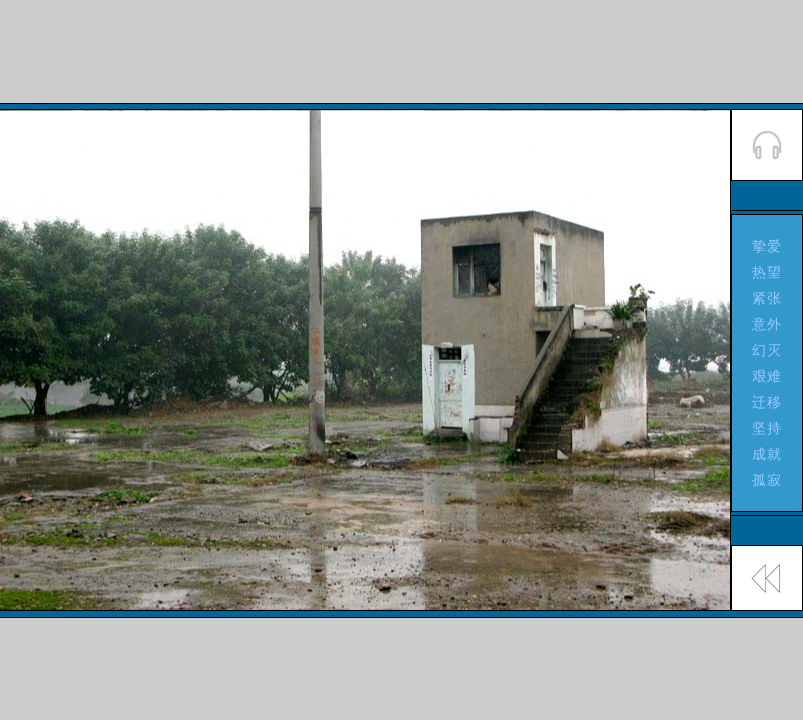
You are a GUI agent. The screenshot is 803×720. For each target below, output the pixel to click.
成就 (767, 454)
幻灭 (767, 350)
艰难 (767, 376)
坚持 (767, 428)
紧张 (767, 298)
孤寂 (767, 480)
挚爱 (767, 246)
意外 (767, 324)
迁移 (767, 402)
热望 (767, 272)
